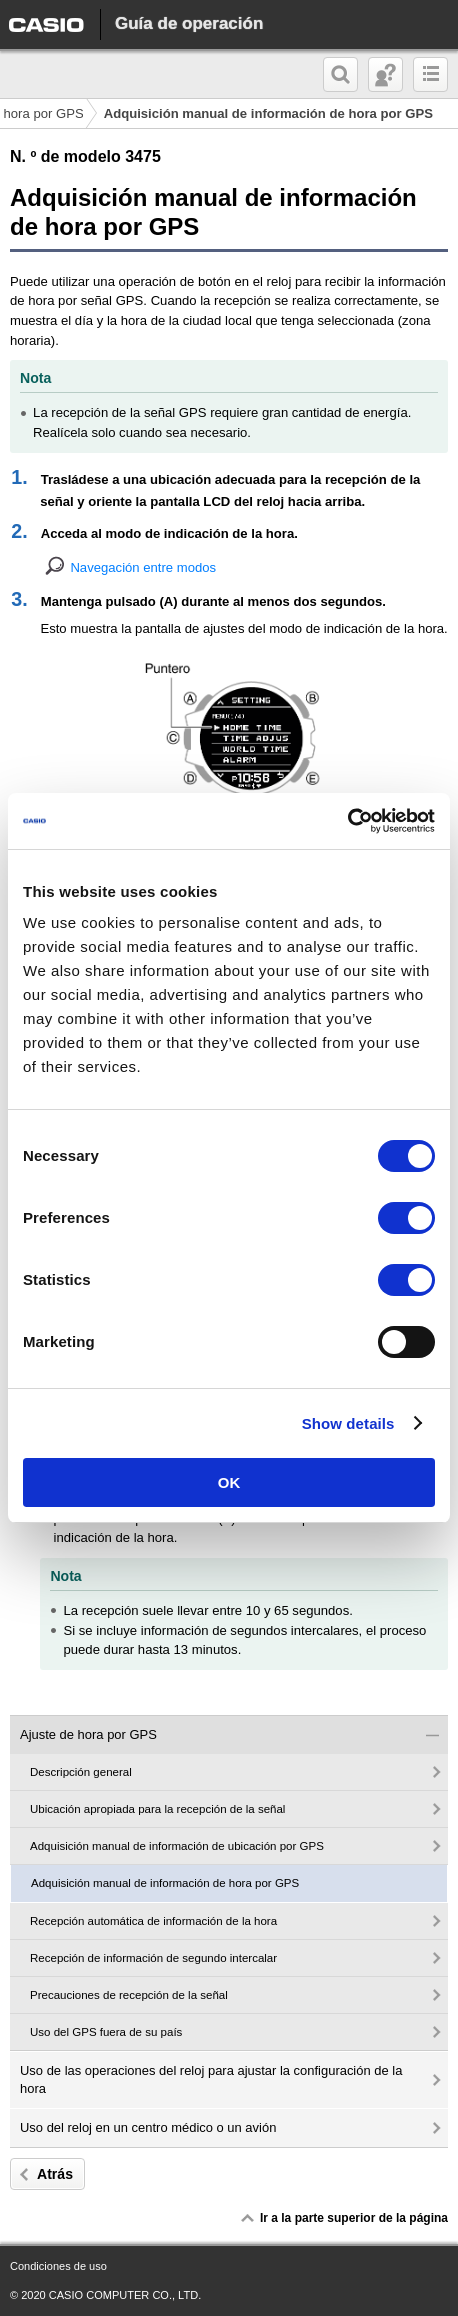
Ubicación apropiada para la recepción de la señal (157, 1809)
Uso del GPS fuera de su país (106, 2032)
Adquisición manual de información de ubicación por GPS (177, 1846)
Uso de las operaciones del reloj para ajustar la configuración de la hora (211, 2079)
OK (229, 1482)
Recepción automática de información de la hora (153, 1921)
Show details (348, 1423)
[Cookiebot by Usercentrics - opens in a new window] (347, 821)
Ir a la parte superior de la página (353, 2218)
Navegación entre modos (143, 567)
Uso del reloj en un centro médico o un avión (148, 2127)
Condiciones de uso (58, 2266)
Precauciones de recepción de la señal (129, 1995)
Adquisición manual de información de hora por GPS (165, 1883)
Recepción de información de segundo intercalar (153, 1958)
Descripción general (81, 1772)
